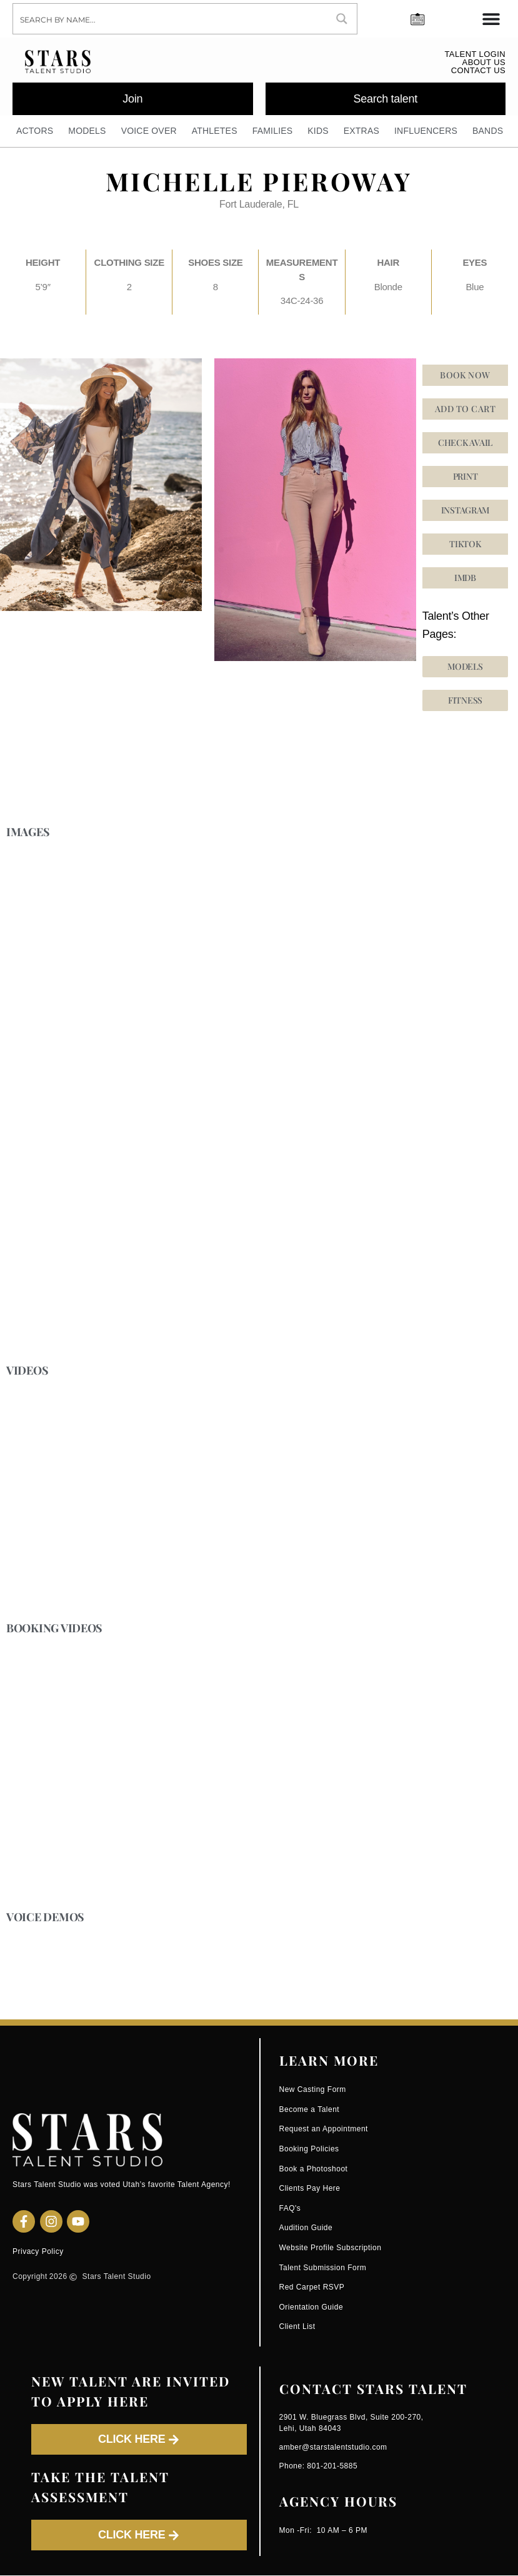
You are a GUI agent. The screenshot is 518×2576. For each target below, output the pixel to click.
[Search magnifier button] (342, 19)
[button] (465, 544)
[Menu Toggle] (491, 18)
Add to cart (465, 409)
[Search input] (170, 18)
